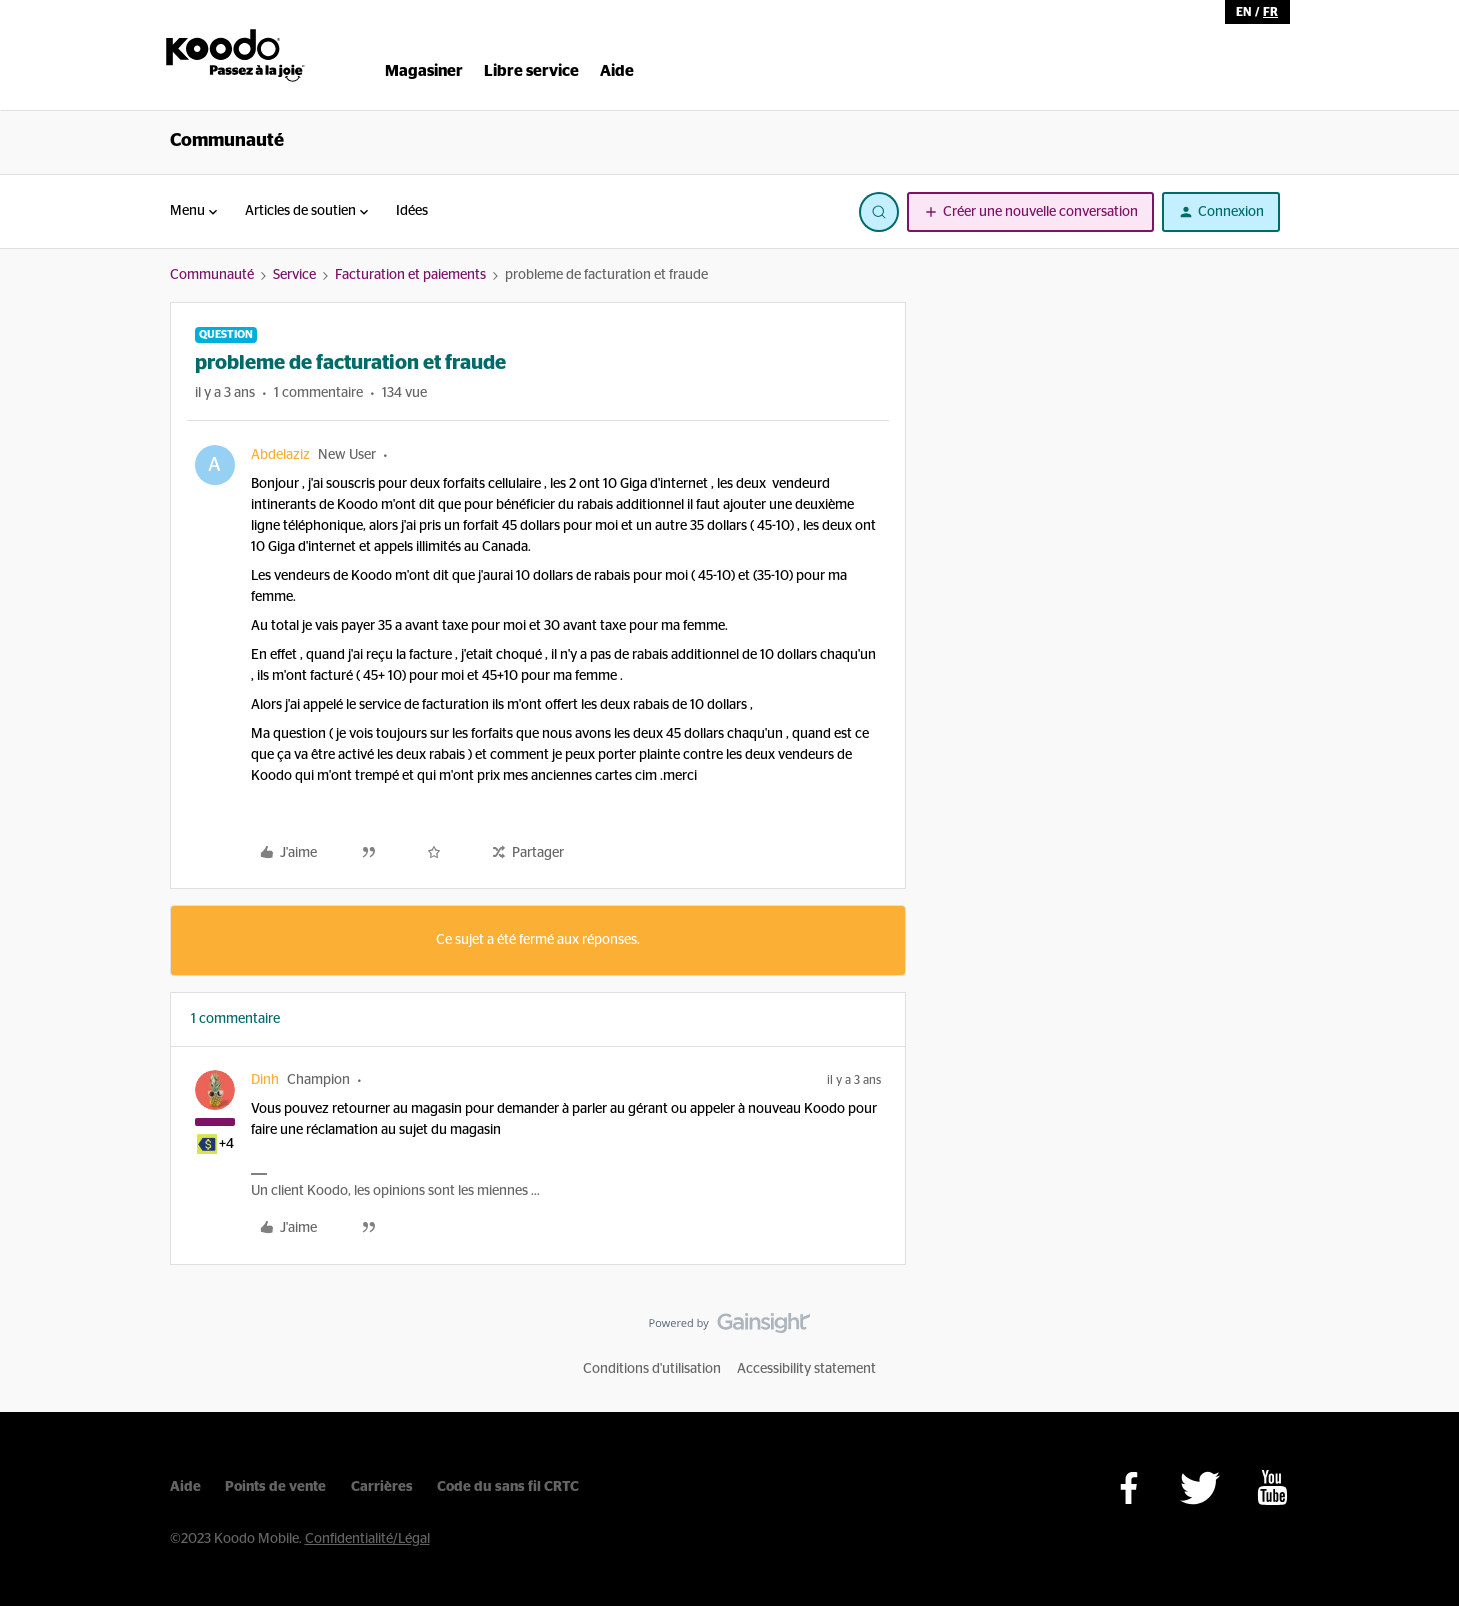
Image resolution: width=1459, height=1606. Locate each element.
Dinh (265, 1080)
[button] (1030, 212)
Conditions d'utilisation (652, 1369)
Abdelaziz (280, 455)
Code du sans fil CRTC (508, 1487)
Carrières (382, 1487)
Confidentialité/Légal (367, 1539)
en (1243, 12)
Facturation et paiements (410, 275)
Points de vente (275, 1487)
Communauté (227, 141)
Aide (185, 1487)
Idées (412, 211)
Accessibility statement (806, 1369)
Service (294, 275)
